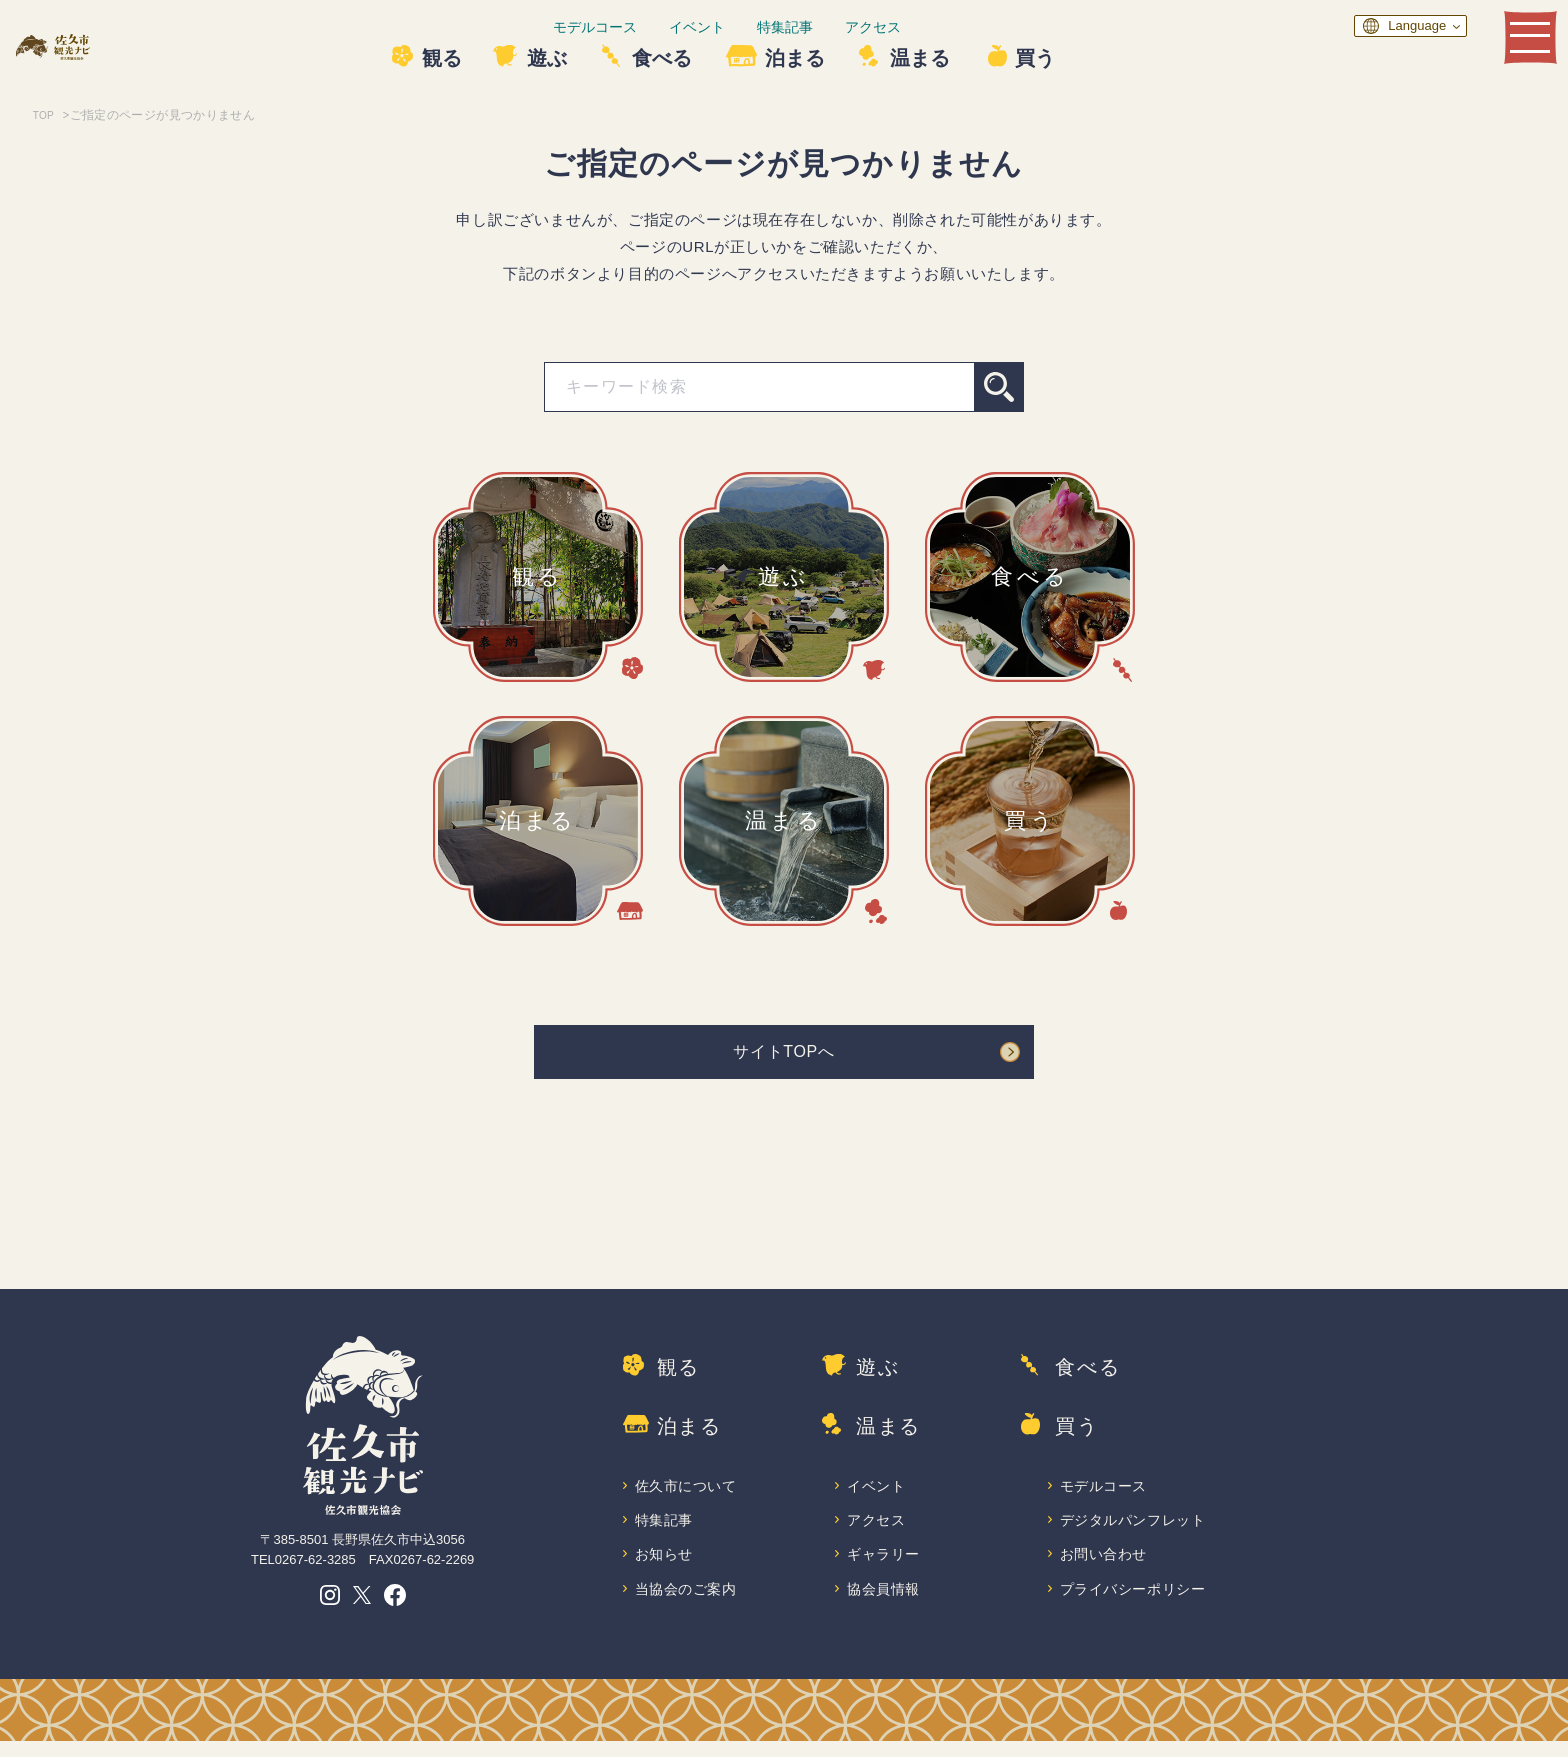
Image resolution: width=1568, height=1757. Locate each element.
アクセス (933, 27)
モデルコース (655, 27)
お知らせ (665, 1568)
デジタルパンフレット (1135, 1532)
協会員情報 (884, 1603)
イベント (757, 27)
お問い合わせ (1105, 1568)
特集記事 (845, 27)
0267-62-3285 (315, 1567)
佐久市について (687, 1496)
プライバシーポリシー (1135, 1603)
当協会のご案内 (687, 1603)
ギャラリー (884, 1568)
